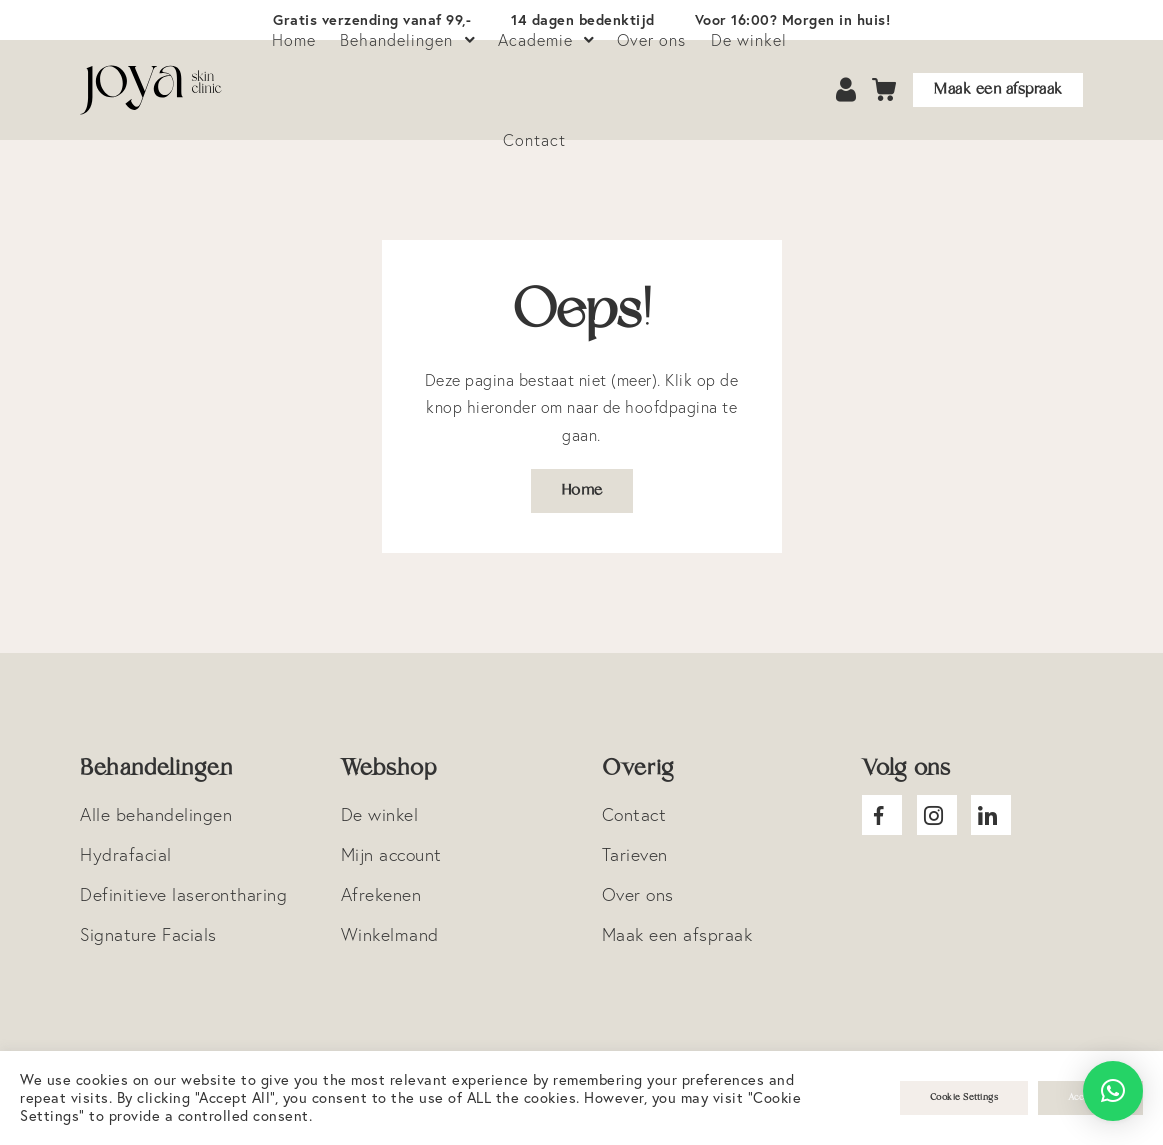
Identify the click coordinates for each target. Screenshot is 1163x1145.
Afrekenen (381, 894)
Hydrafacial (126, 854)
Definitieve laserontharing (183, 894)
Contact (534, 140)
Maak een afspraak (998, 89)
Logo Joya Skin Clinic (151, 90)
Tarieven (635, 854)
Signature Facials (148, 934)
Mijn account (391, 854)
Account (848, 90)
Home (582, 490)
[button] (1113, 1091)
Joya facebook (882, 815)
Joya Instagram (937, 815)
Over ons (638, 894)
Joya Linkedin (991, 815)
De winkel (380, 814)
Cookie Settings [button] (964, 1097)
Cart (885, 90)
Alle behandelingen (156, 814)
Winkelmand (390, 934)
